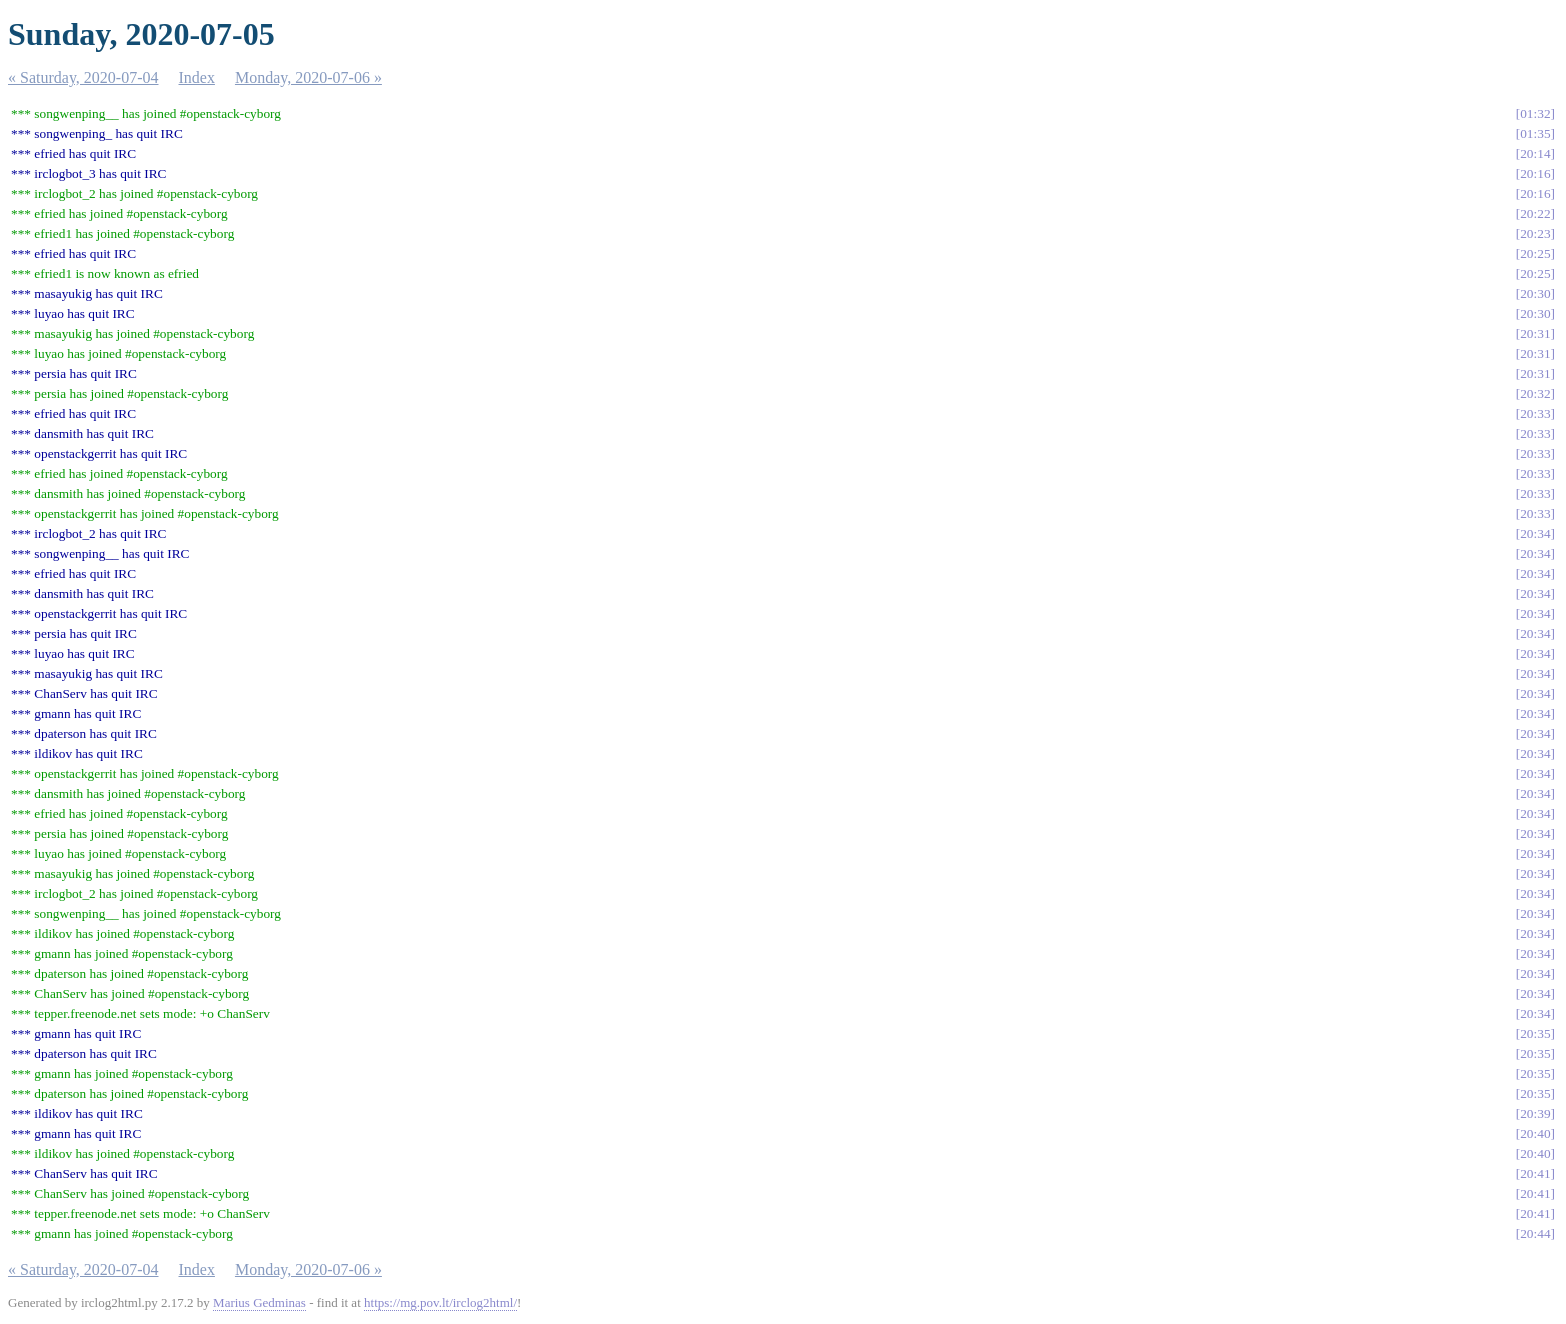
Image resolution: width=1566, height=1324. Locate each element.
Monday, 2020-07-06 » (308, 77)
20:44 (1535, 1233)
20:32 (1535, 393)
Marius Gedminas (259, 1302)
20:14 (1535, 153)
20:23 (1535, 233)
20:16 (1535, 173)
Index (197, 77)
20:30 (1535, 293)
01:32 (1535, 113)
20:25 (1535, 253)
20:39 (1535, 1113)
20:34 (1535, 533)
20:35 (1535, 1033)
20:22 (1535, 213)
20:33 (1535, 413)
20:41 (1535, 1173)
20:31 (1535, 333)
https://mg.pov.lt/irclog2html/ (440, 1302)
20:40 (1535, 1133)
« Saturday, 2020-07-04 (83, 77)
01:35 (1535, 133)
